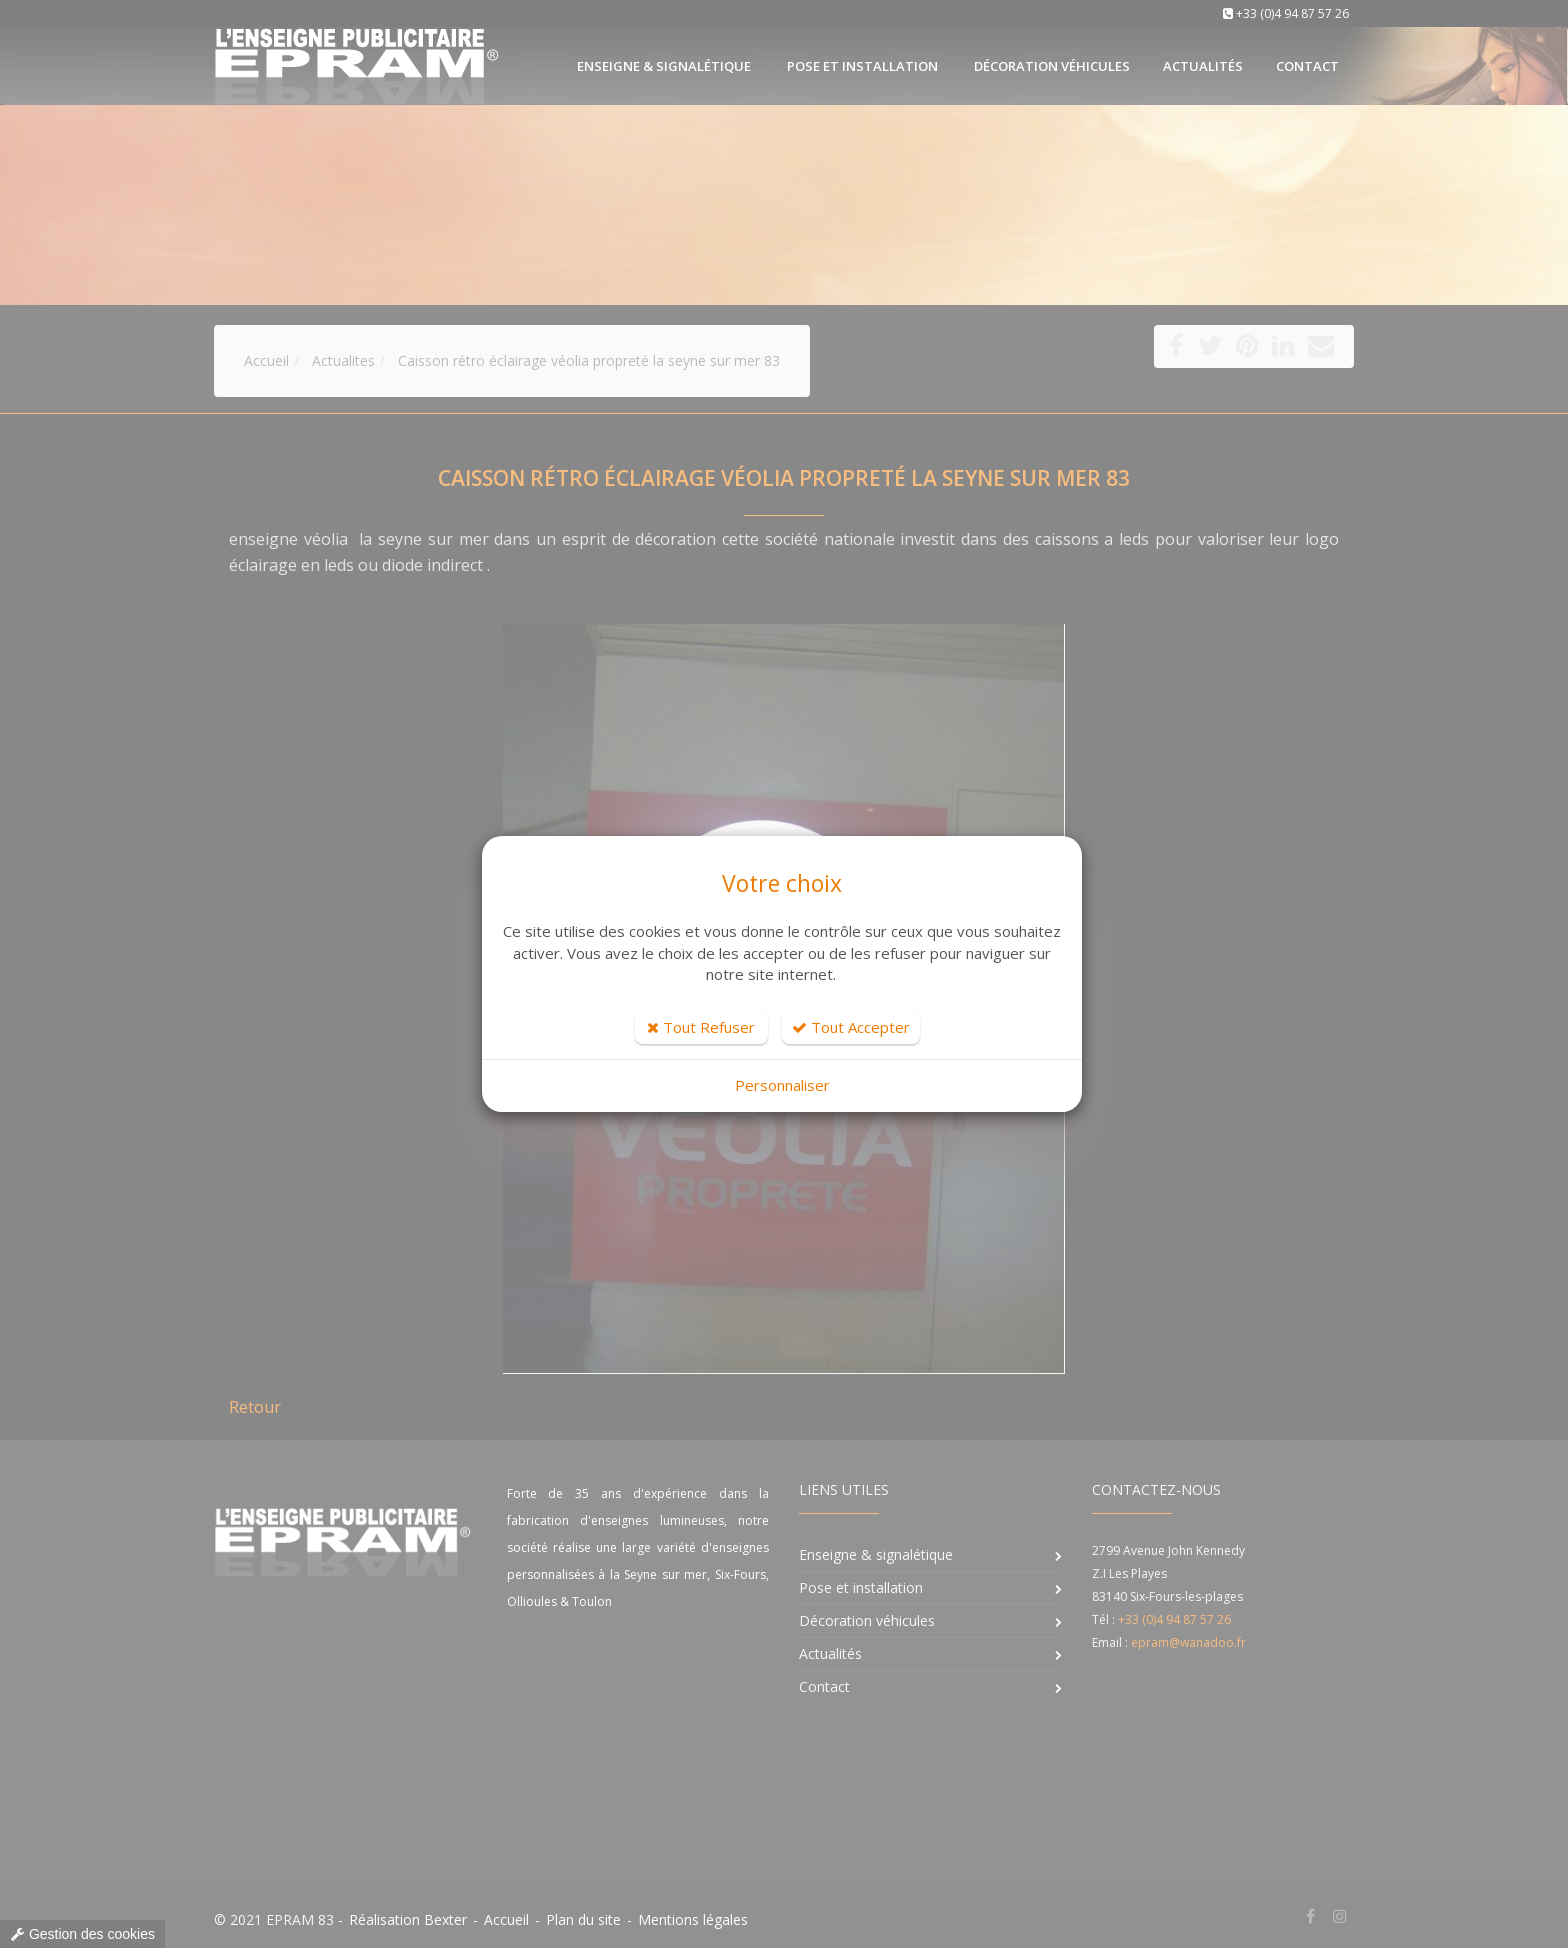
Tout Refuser (701, 1027)
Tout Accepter (851, 1027)
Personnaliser (782, 1085)
